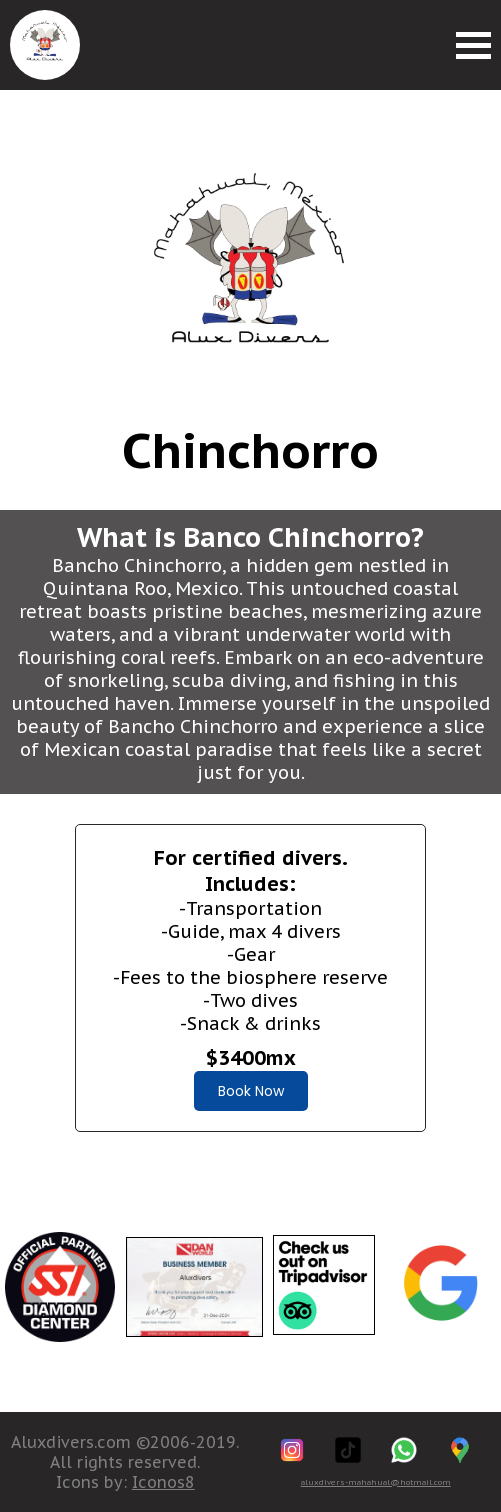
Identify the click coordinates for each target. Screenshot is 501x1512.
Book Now (251, 1091)
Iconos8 (163, 1482)
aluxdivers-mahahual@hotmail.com (376, 1482)
